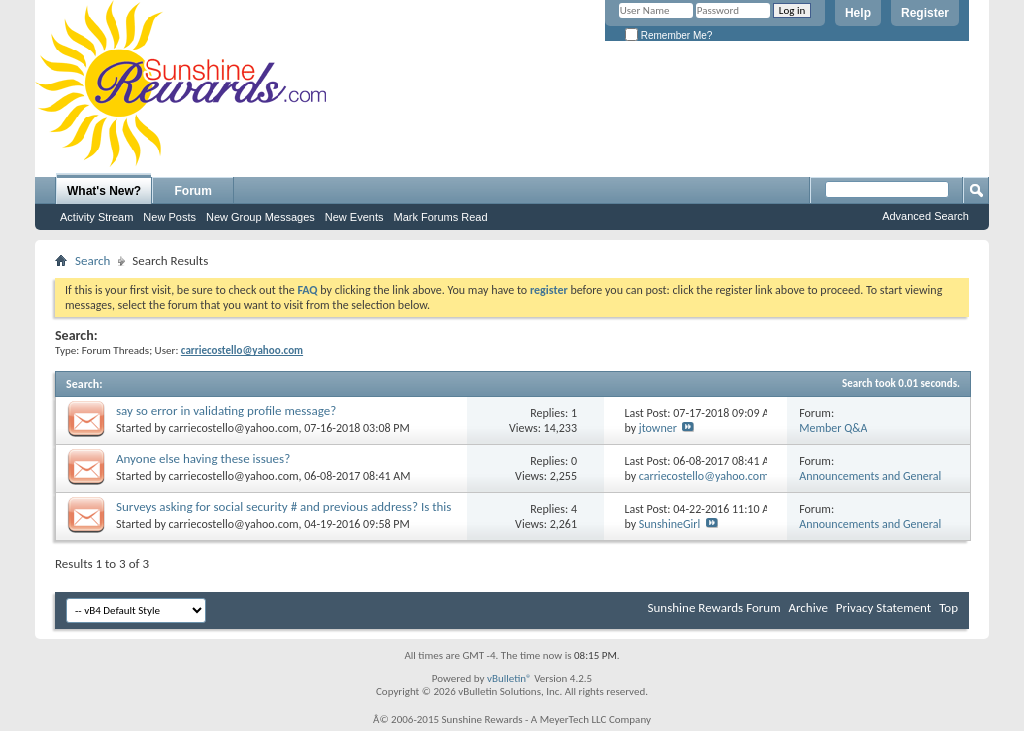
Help (858, 13)
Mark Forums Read (440, 217)
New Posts (169, 217)
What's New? (104, 191)
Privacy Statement (883, 607)
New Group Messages (260, 217)
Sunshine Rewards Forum (714, 607)
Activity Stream (96, 217)
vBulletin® (509, 678)
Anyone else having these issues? (203, 458)
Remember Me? (668, 35)
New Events (354, 217)
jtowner (658, 428)
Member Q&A (833, 428)
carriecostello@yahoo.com (234, 428)
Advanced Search (925, 216)
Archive (807, 607)
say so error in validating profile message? (226, 410)
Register (925, 13)
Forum (193, 191)
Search (92, 260)
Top (948, 607)
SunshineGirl (669, 524)
